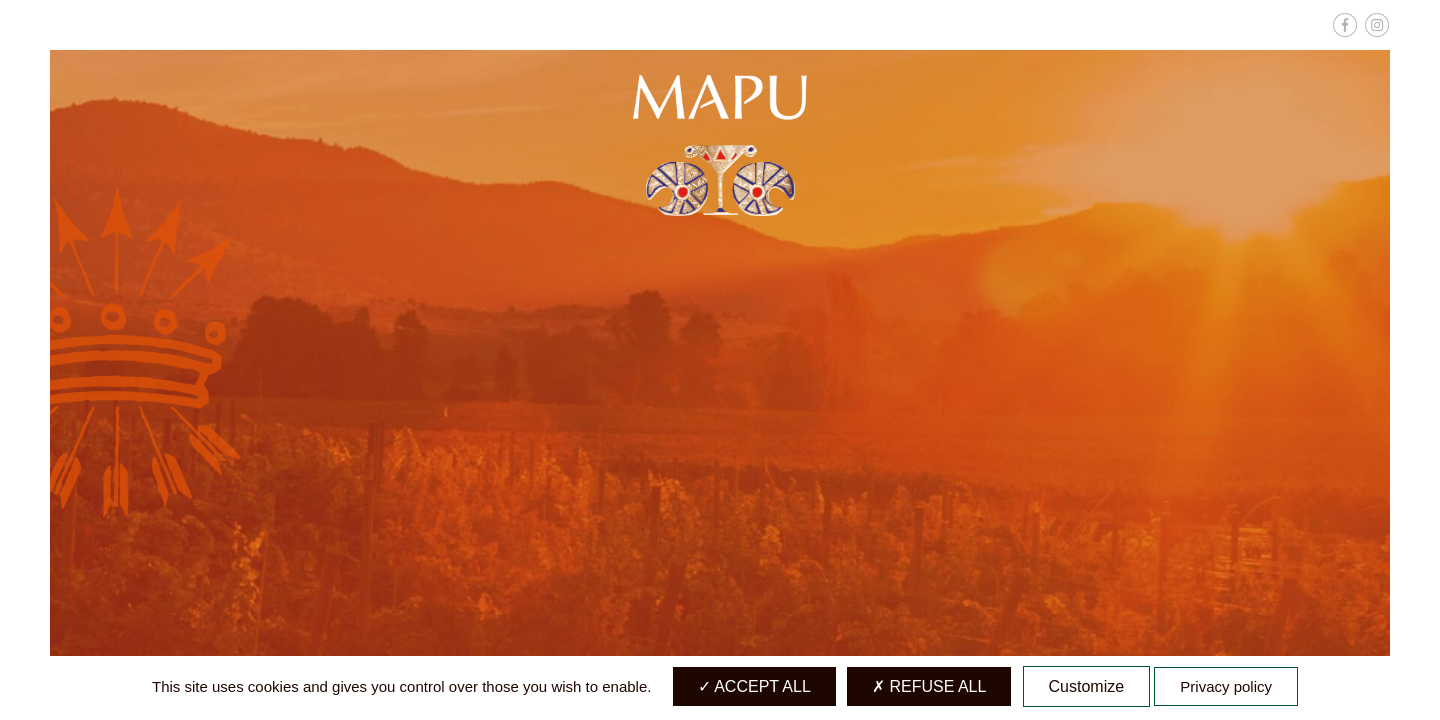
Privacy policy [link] (1226, 686)
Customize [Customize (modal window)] (1087, 686)
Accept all (754, 686)
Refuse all (929, 686)
